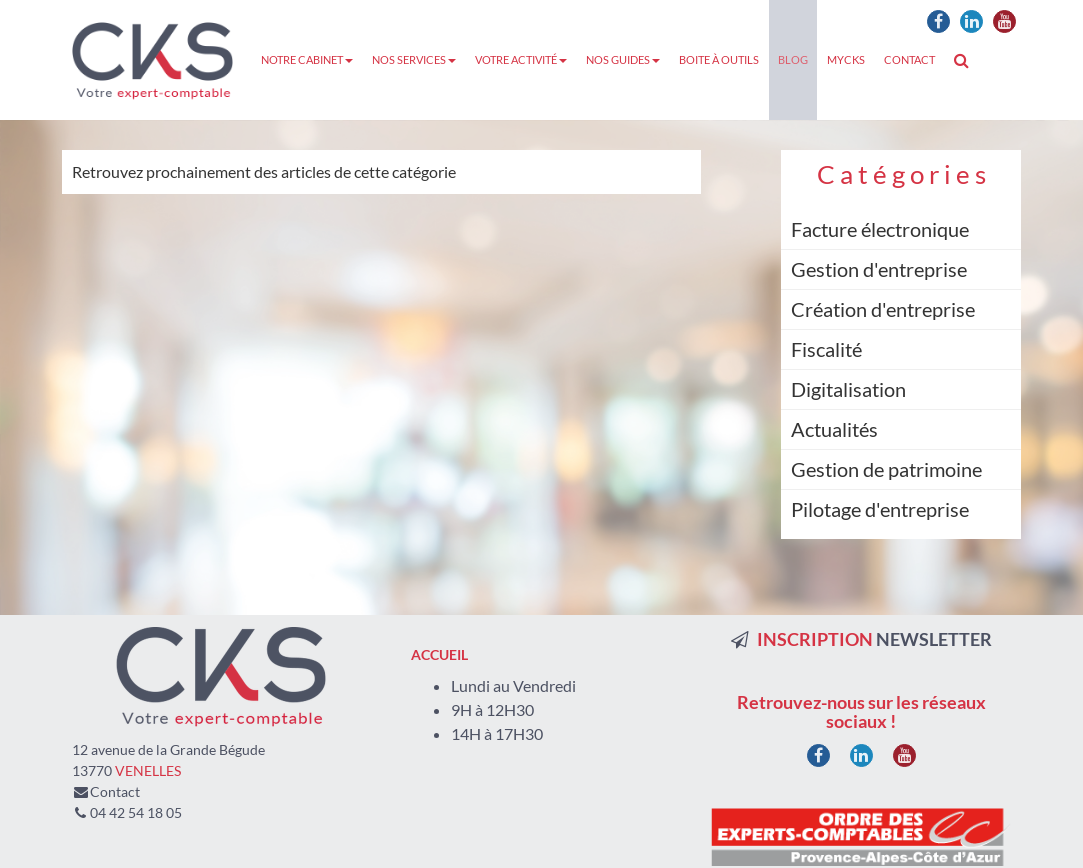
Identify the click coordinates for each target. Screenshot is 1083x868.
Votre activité (521, 59)
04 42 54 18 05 (136, 812)
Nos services (414, 59)
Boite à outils (719, 59)
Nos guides (623, 59)
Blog (793, 59)
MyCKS (846, 59)
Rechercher (966, 59)
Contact (909, 59)
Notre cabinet (307, 59)
